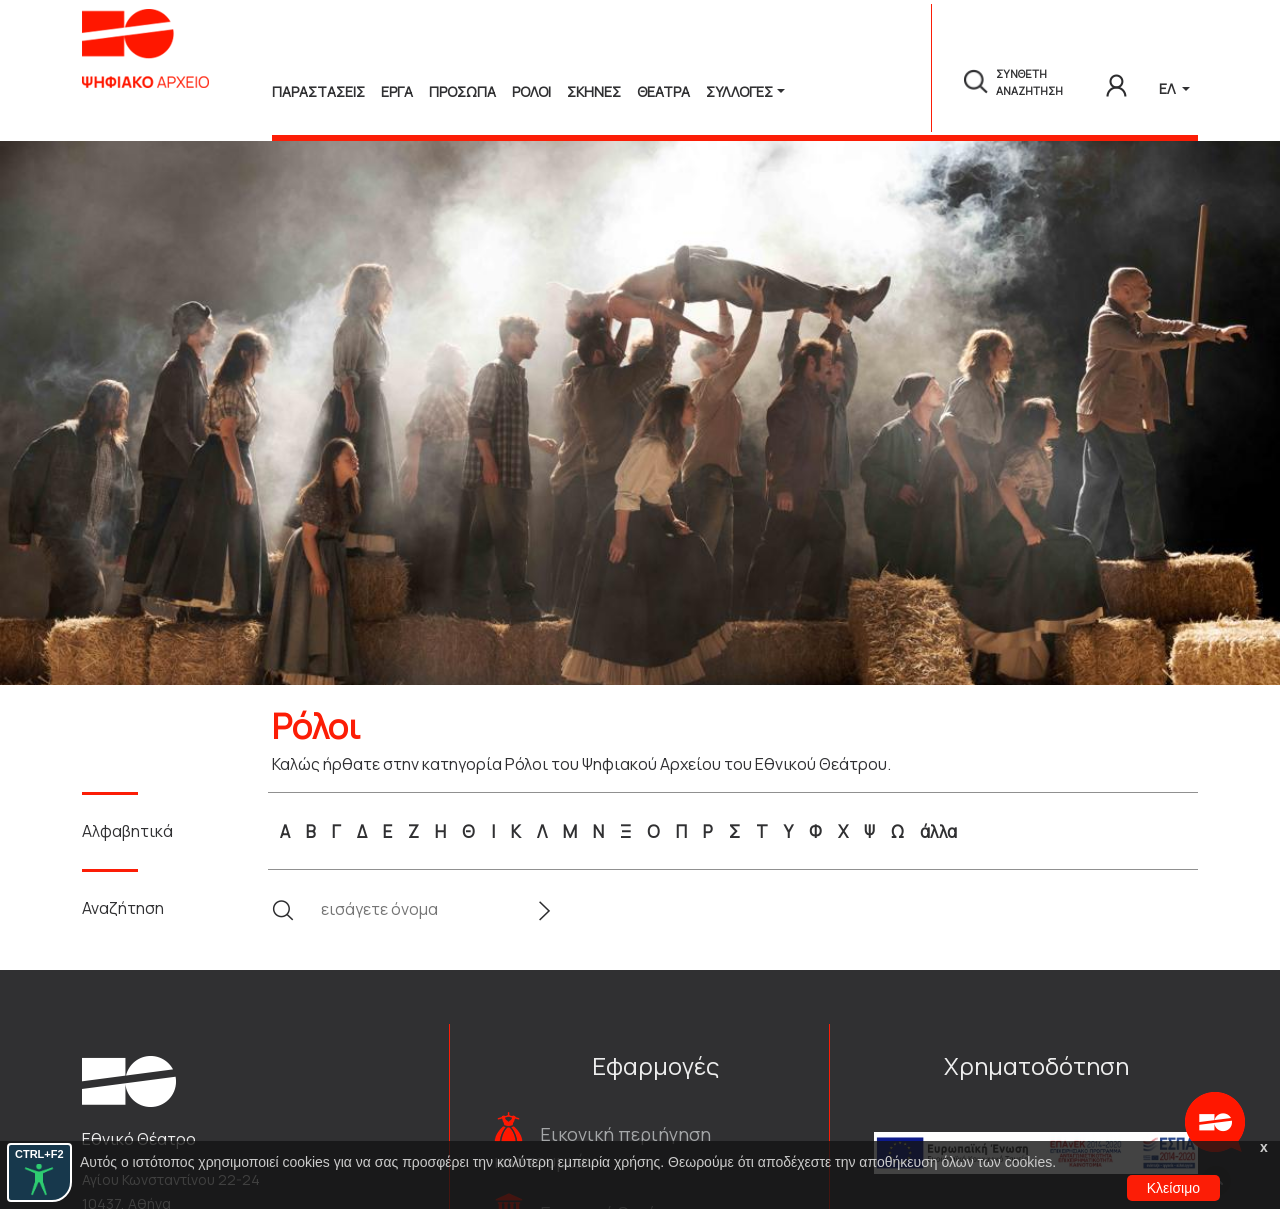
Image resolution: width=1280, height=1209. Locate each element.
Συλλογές (739, 91)
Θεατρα (663, 91)
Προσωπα (462, 91)
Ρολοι (531, 91)
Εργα (397, 91)
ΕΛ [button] (1168, 88)
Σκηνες (594, 91)
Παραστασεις (318, 91)
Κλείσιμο (1173, 1188)
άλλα (938, 831)
